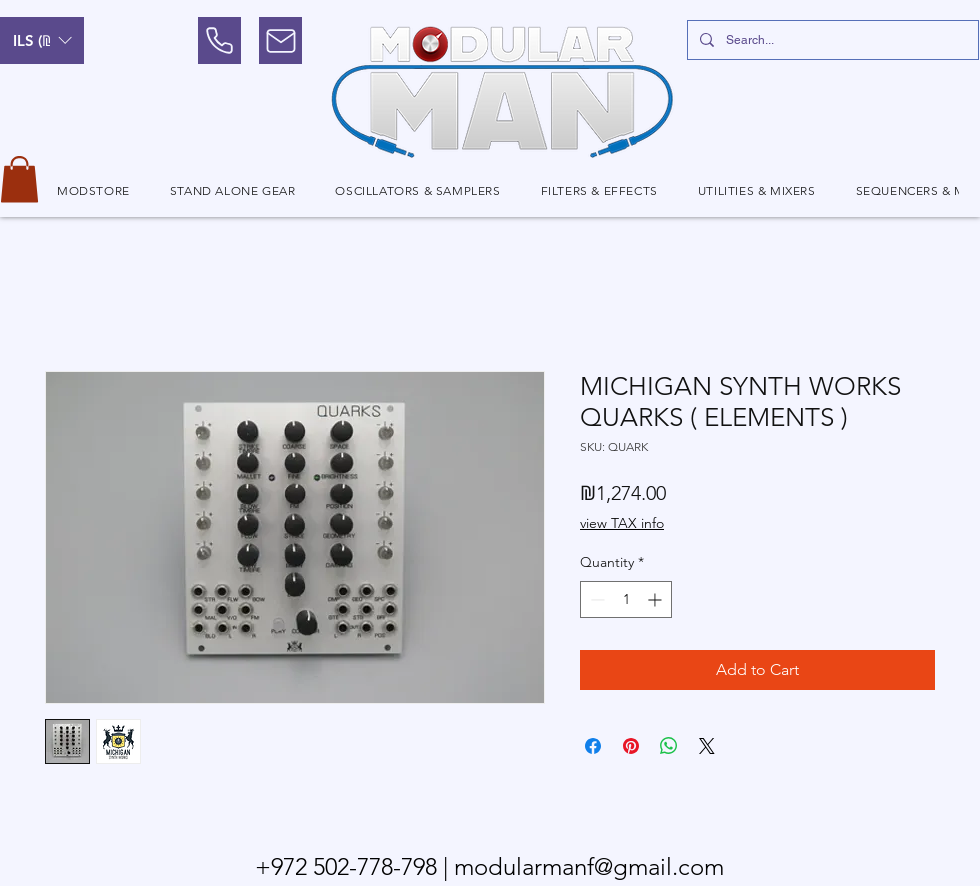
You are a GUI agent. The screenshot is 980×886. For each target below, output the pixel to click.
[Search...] (831, 40)
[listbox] (42, 40)
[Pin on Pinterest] (631, 746)
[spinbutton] (626, 599)
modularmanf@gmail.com (589, 866)
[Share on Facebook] (593, 746)
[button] (42, 40)
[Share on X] (707, 746)
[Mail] (280, 40)
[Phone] (219, 40)
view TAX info (622, 523)
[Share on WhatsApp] (669, 746)
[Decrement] (595, 599)
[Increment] (656, 599)
